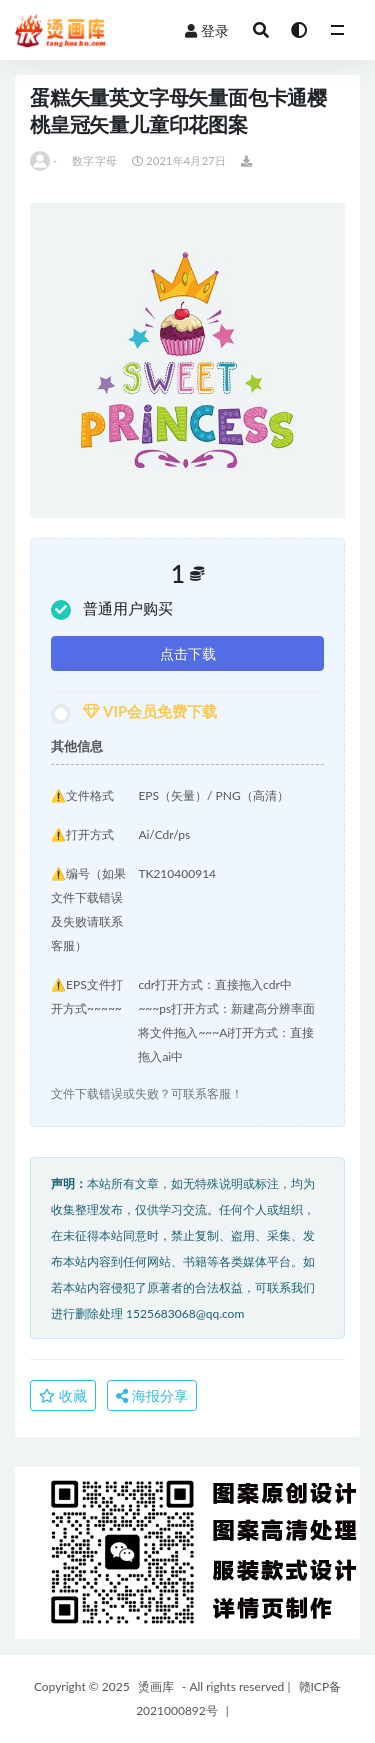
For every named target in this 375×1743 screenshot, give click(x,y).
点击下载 (188, 653)
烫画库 (156, 1686)
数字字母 (94, 160)
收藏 (63, 1395)
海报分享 (152, 1395)
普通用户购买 (112, 609)
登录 (207, 30)
